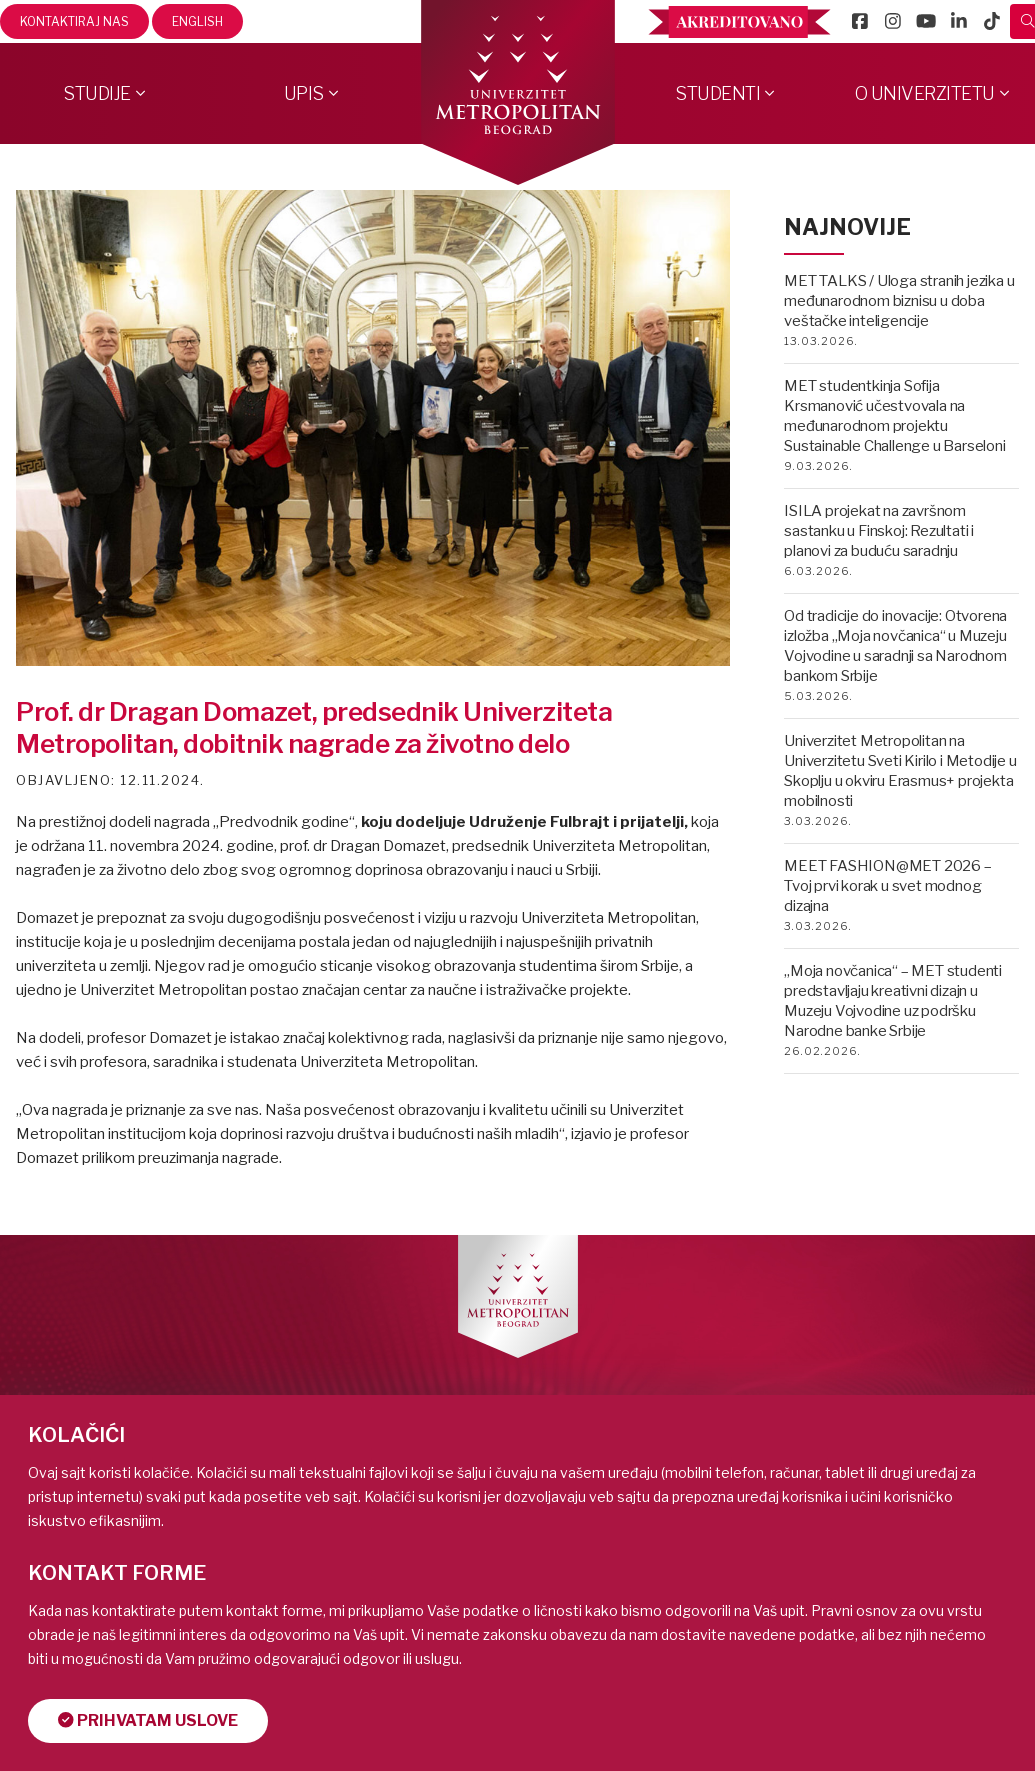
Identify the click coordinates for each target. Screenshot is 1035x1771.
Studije (97, 93)
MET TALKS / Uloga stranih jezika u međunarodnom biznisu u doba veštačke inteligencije (899, 301)
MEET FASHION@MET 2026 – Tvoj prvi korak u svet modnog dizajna (887, 886)
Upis (304, 93)
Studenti (717, 93)
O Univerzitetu (925, 93)
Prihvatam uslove (149, 1720)
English (197, 21)
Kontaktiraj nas (74, 21)
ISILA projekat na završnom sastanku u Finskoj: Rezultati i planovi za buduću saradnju (879, 531)
